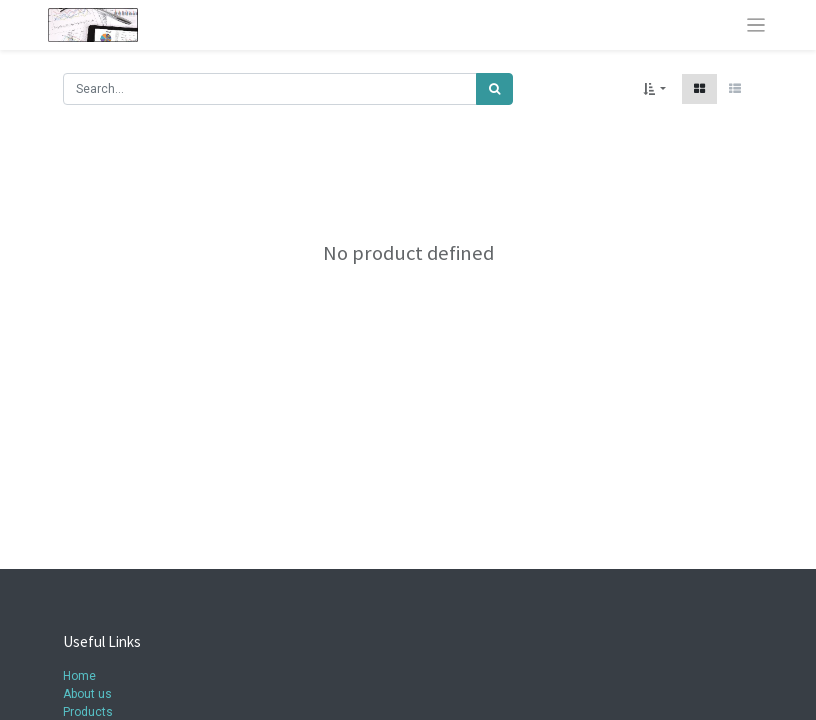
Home (79, 676)
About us (87, 694)
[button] (654, 89)
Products (88, 712)
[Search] (494, 89)
